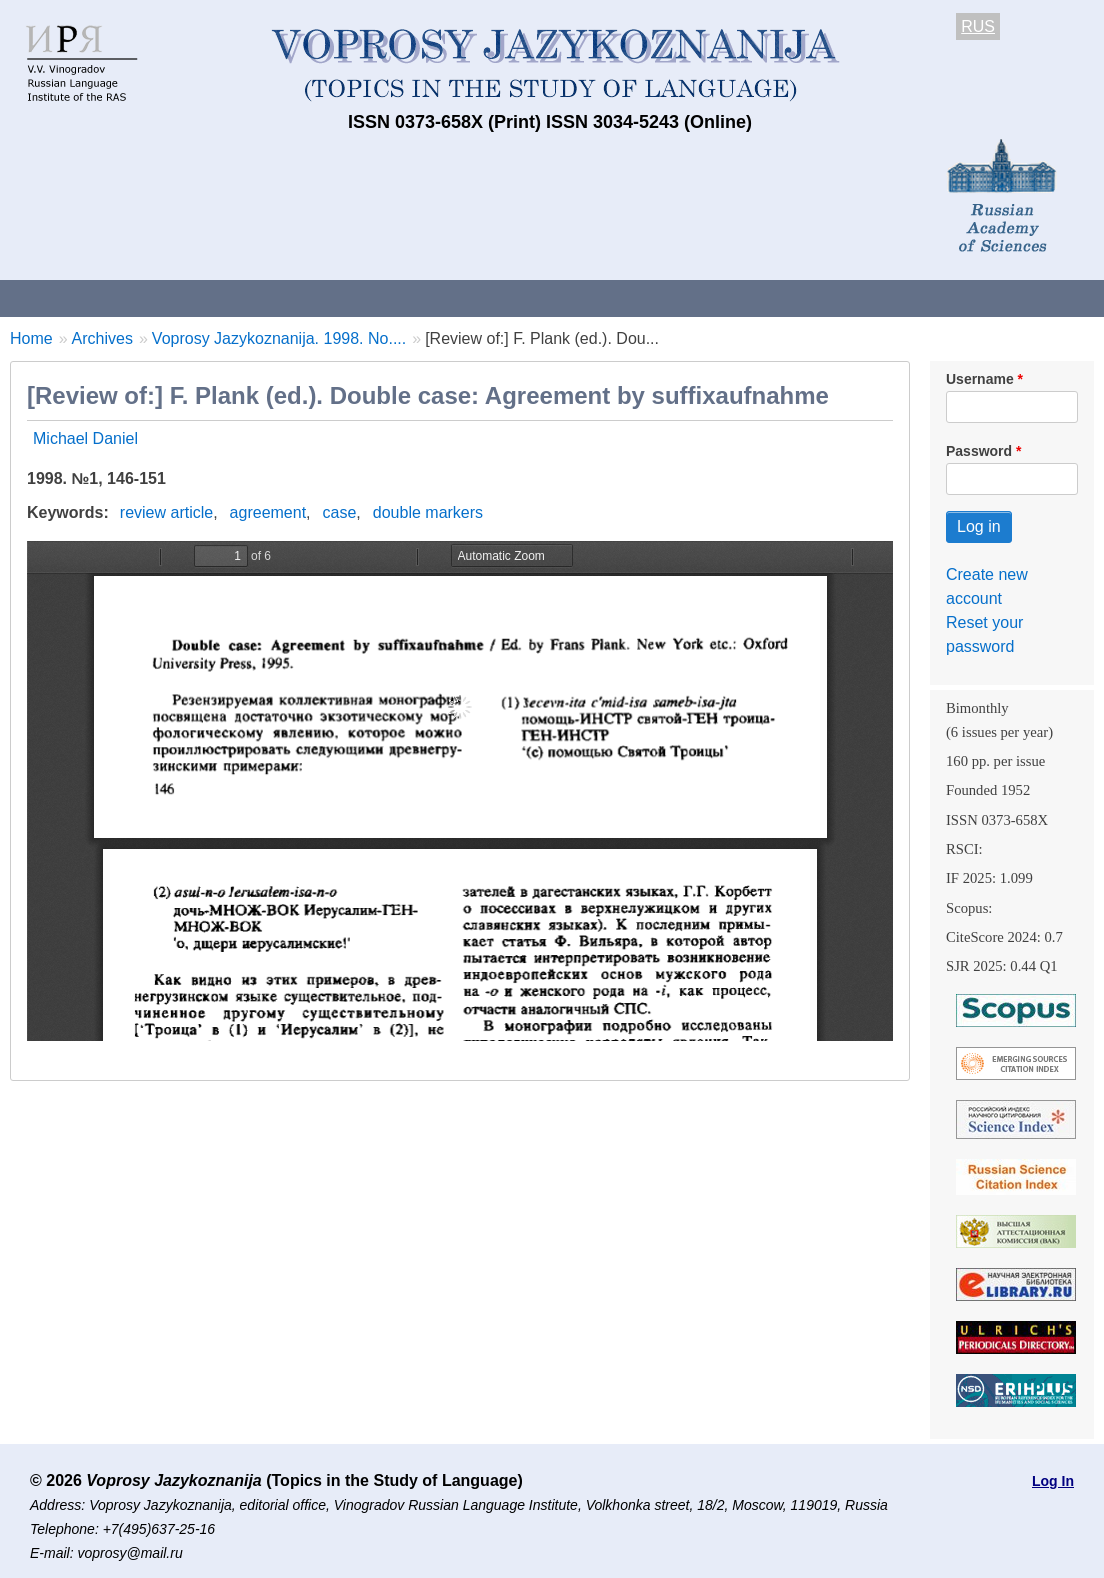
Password (979, 451)
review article (166, 512)
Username (980, 379)
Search (1058, 297)
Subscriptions (800, 297)
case (340, 512)
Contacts (216, 297)
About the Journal (82, 297)
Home (31, 338)
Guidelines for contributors (382, 297)
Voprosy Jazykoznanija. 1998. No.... (279, 338)
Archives (680, 297)
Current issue (562, 297)
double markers (428, 512)
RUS (978, 26)
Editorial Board (940, 297)
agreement (268, 512)
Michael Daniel (85, 438)
